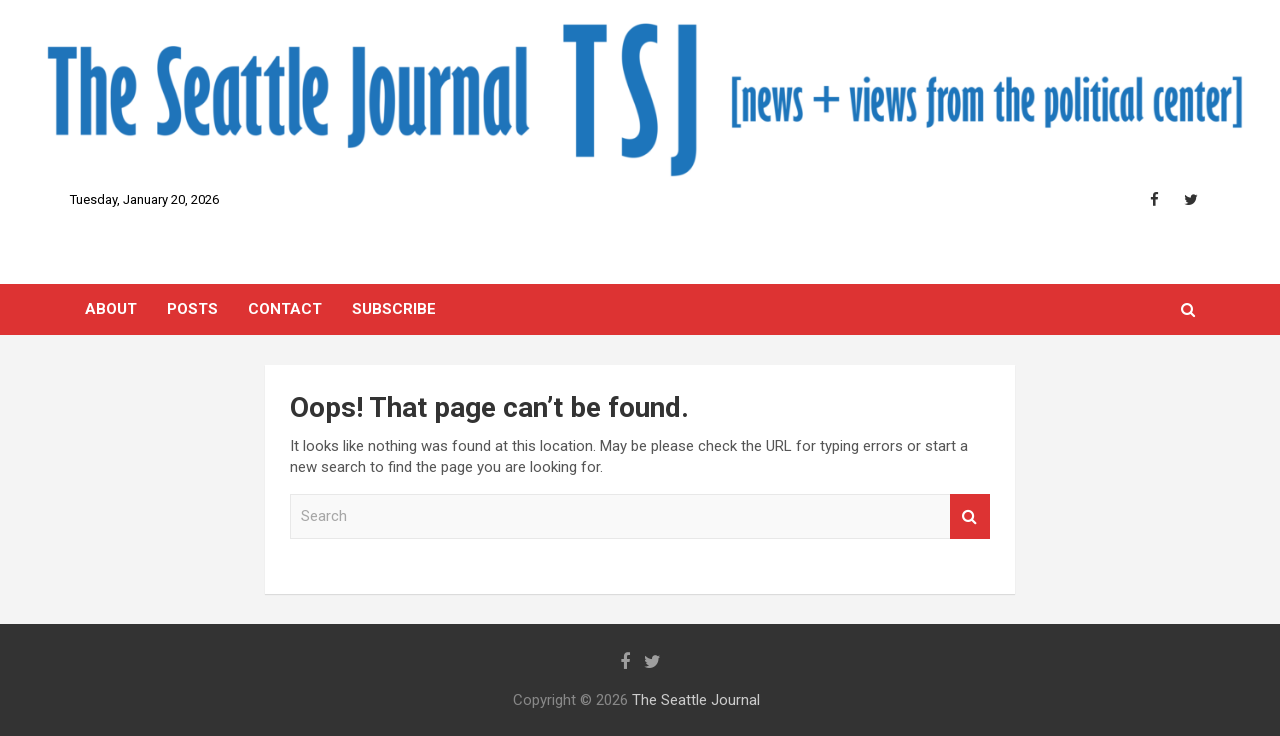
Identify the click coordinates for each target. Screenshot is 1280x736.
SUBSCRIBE (394, 309)
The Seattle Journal (696, 700)
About (111, 309)
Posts (192, 309)
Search (970, 516)
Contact (285, 309)
